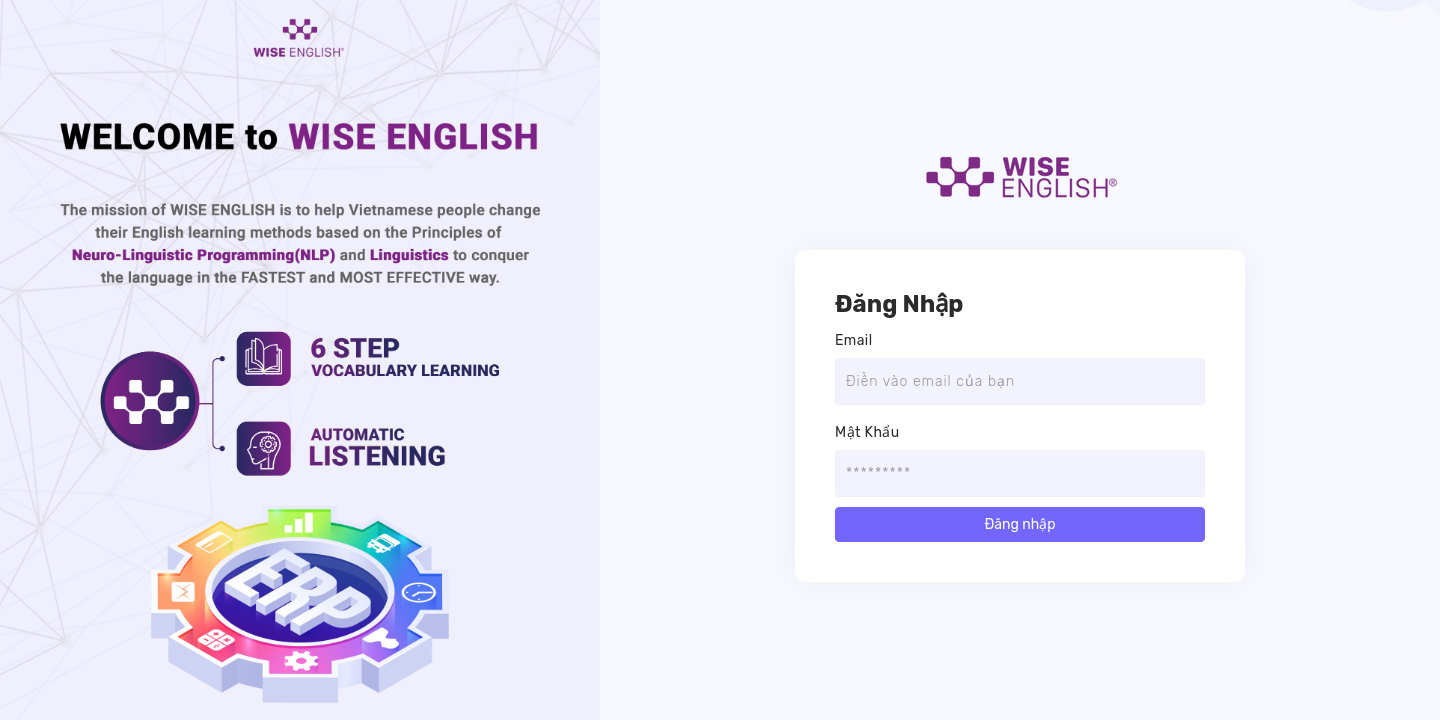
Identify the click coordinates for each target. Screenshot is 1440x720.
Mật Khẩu (867, 432)
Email (853, 340)
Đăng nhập (1019, 524)
